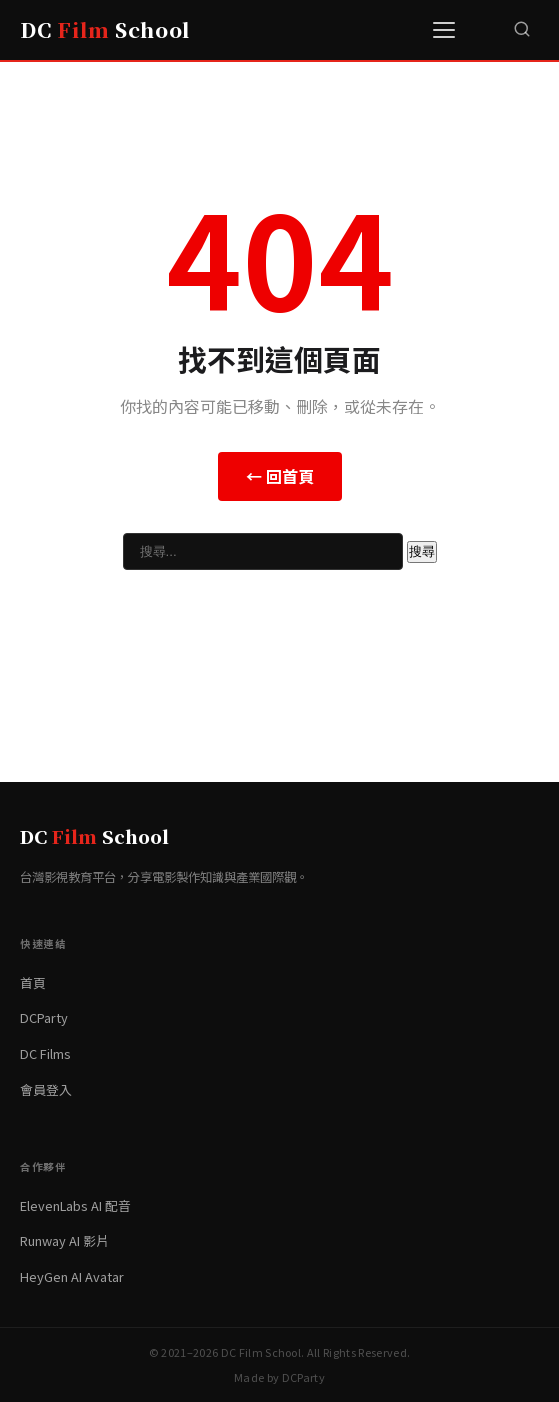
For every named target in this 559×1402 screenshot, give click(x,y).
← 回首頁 (280, 476)
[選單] (447, 30)
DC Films (45, 1053)
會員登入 (46, 1089)
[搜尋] (522, 30)
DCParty (44, 1017)
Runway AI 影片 (64, 1240)
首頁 (33, 982)
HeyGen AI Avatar (72, 1276)
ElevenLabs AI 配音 (75, 1205)
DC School (105, 29)
